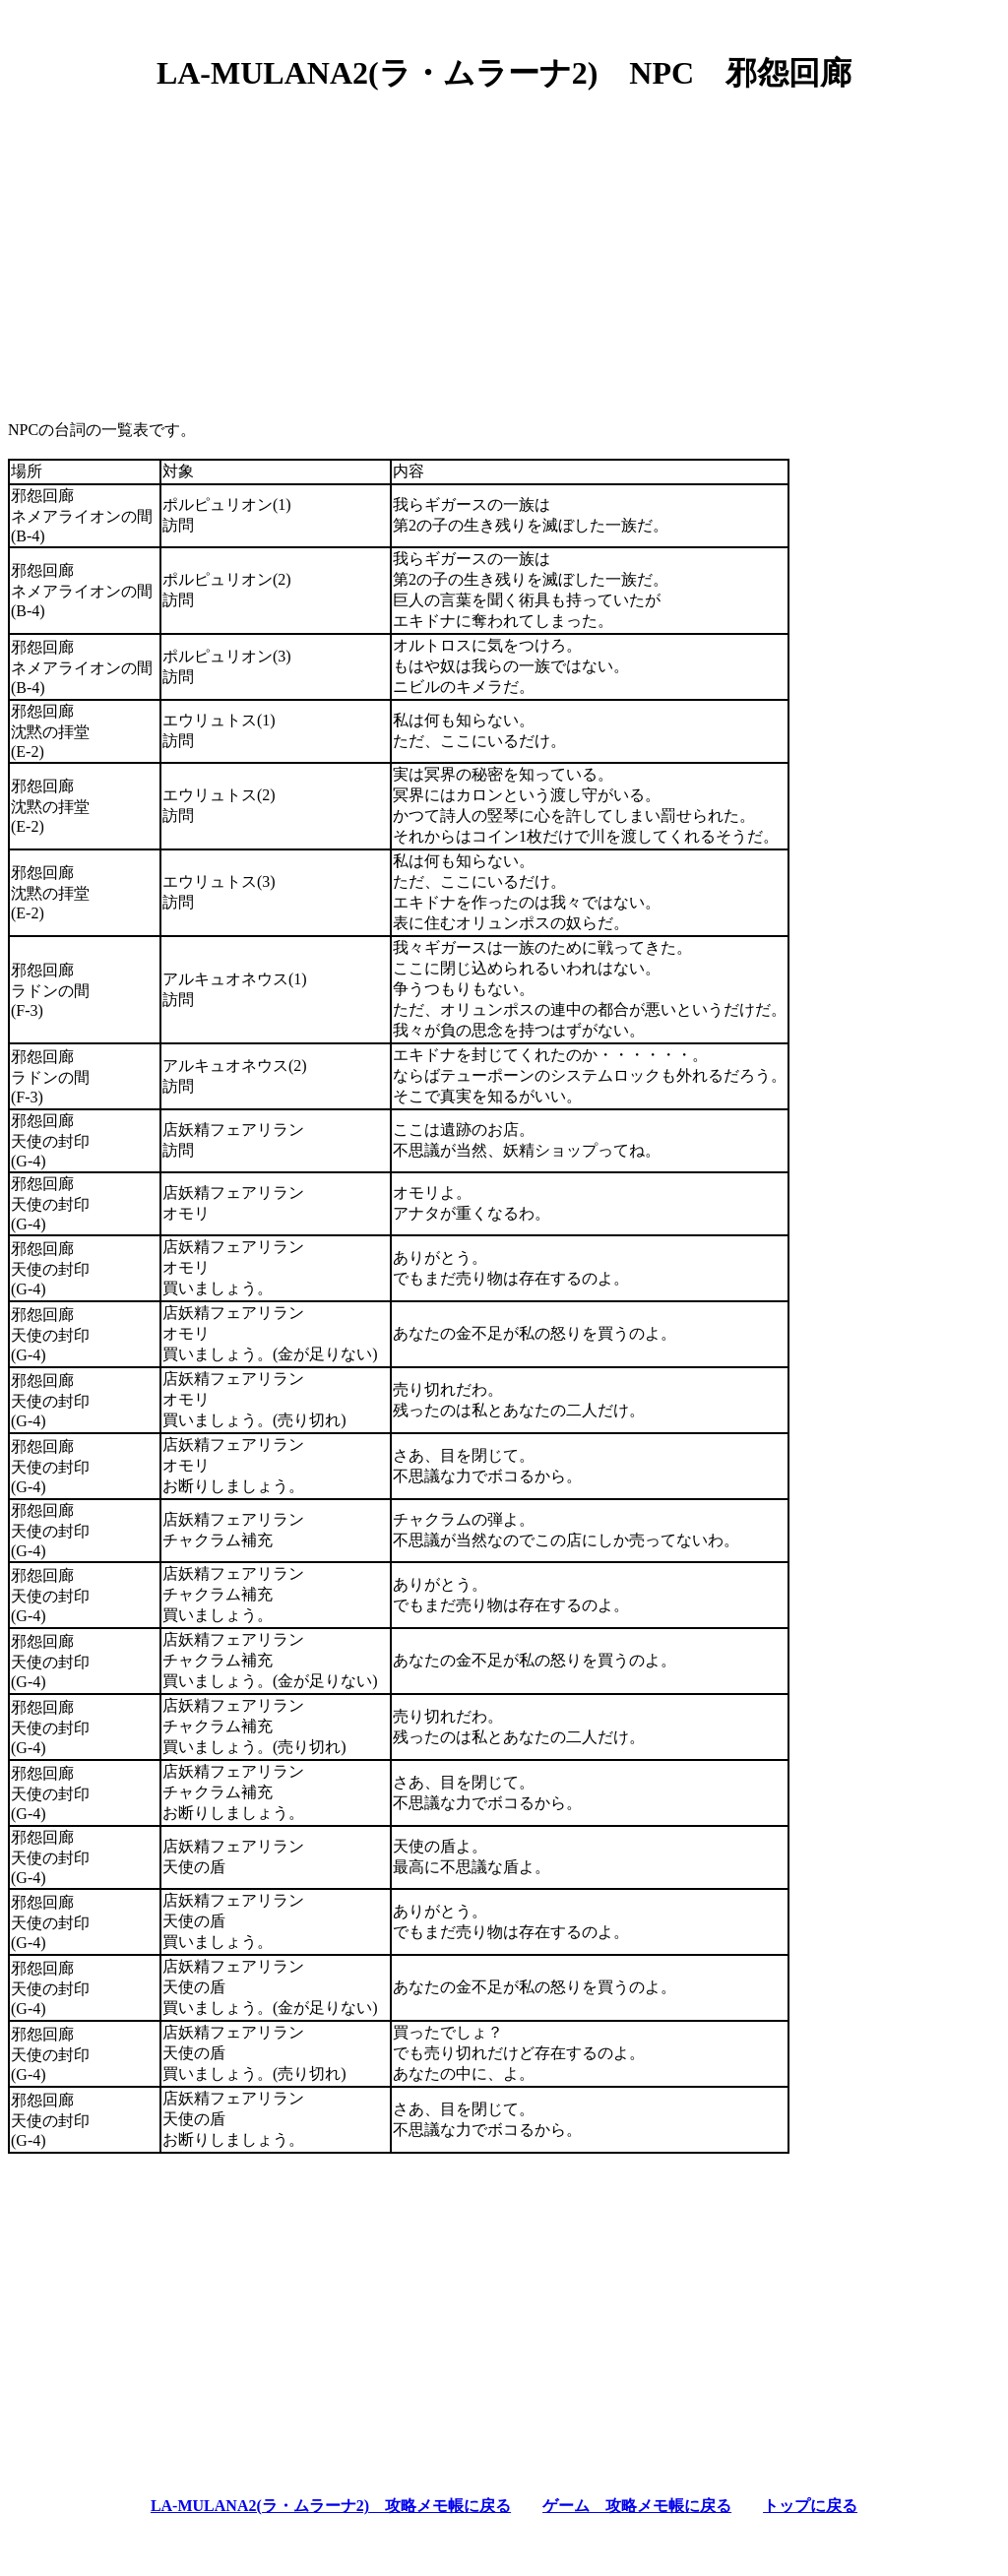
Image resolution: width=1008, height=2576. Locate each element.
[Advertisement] (504, 249)
